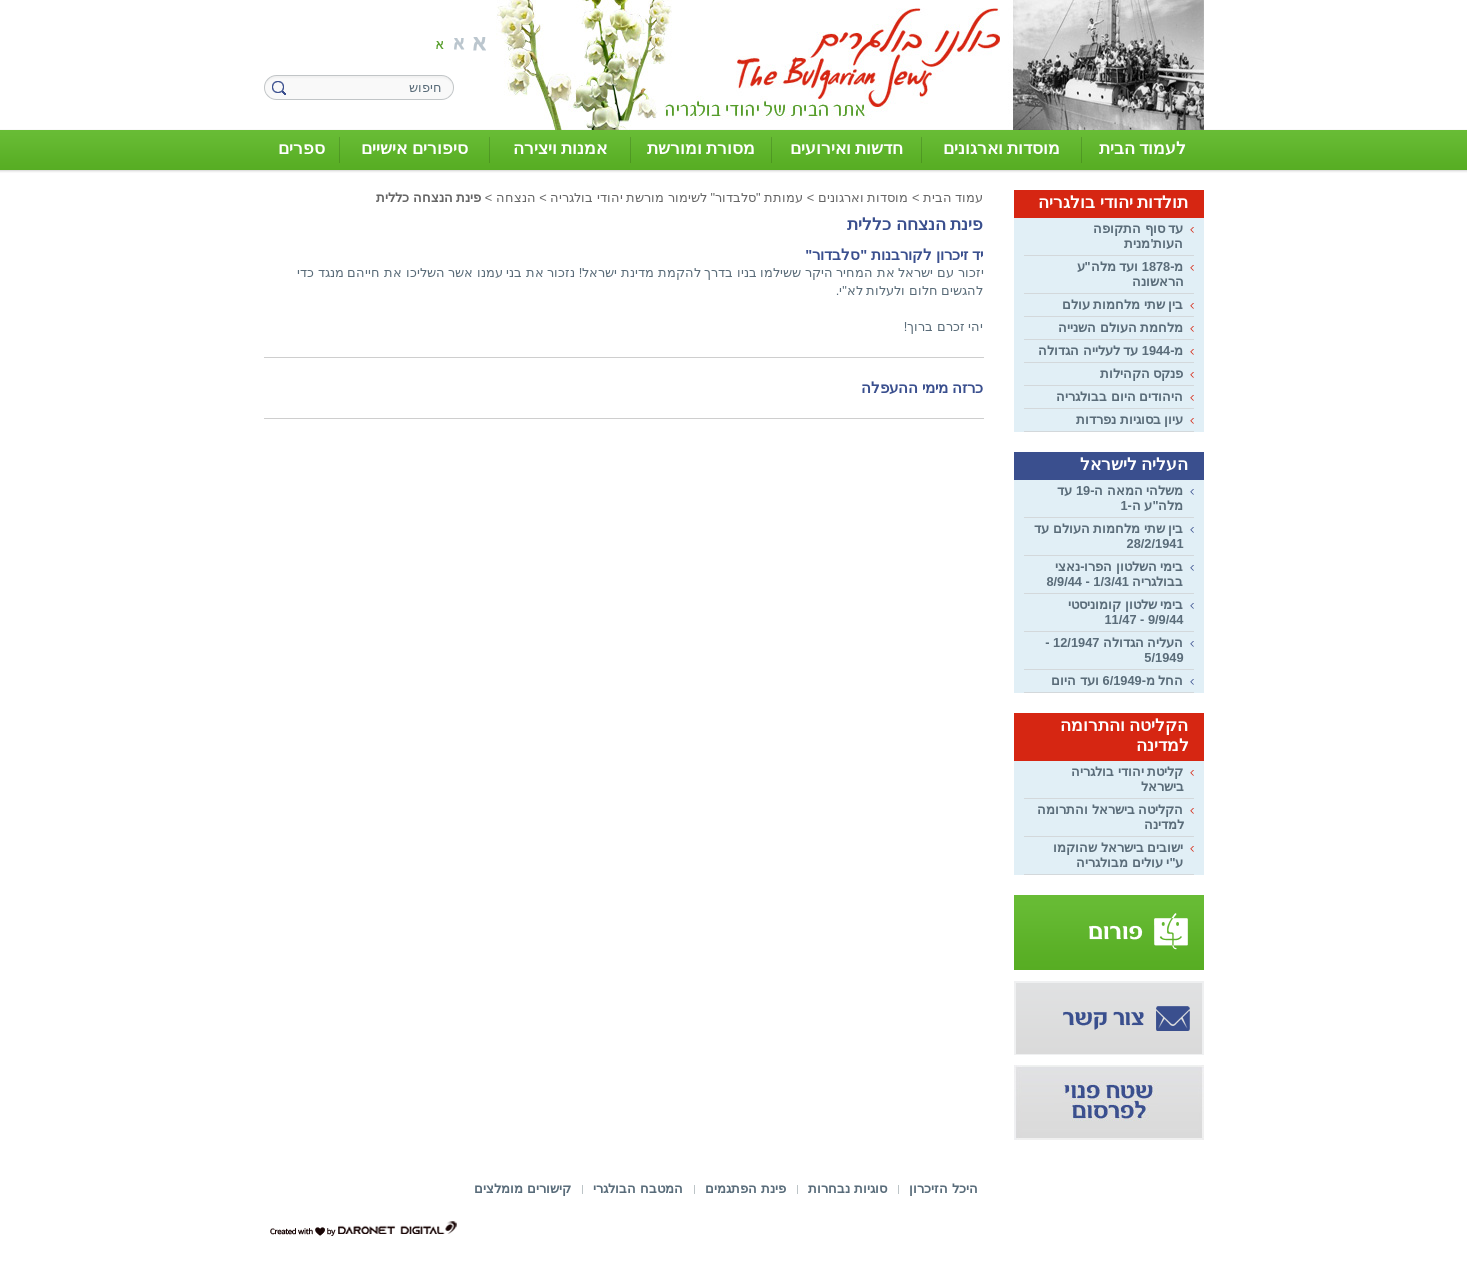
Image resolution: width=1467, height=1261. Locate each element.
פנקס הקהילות (1142, 373)
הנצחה (516, 197)
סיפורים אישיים (414, 148)
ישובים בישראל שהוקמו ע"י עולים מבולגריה (1118, 855)
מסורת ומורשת (701, 148)
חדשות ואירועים (847, 148)
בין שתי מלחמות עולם (1123, 304)
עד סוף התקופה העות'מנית (1138, 236)
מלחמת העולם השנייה (1120, 327)
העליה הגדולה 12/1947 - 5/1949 (1114, 650)
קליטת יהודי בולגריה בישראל (1127, 779)
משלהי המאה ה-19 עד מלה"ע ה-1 (1120, 498)
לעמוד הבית (1143, 148)
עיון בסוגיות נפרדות (1129, 419)
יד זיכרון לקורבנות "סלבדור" (894, 255)
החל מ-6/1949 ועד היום (1117, 680)
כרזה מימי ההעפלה (922, 388)
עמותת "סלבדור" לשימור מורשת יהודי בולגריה (676, 197)
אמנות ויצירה (560, 148)
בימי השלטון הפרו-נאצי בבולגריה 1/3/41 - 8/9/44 (1114, 574)
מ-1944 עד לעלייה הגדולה (1110, 350)
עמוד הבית (953, 197)
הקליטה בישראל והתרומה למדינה (1110, 817)
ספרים (301, 148)
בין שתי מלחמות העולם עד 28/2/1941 (1108, 536)
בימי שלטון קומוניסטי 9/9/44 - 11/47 (1125, 612)
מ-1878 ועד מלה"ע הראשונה (1130, 274)
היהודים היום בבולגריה (1119, 396)
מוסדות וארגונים (1002, 148)
